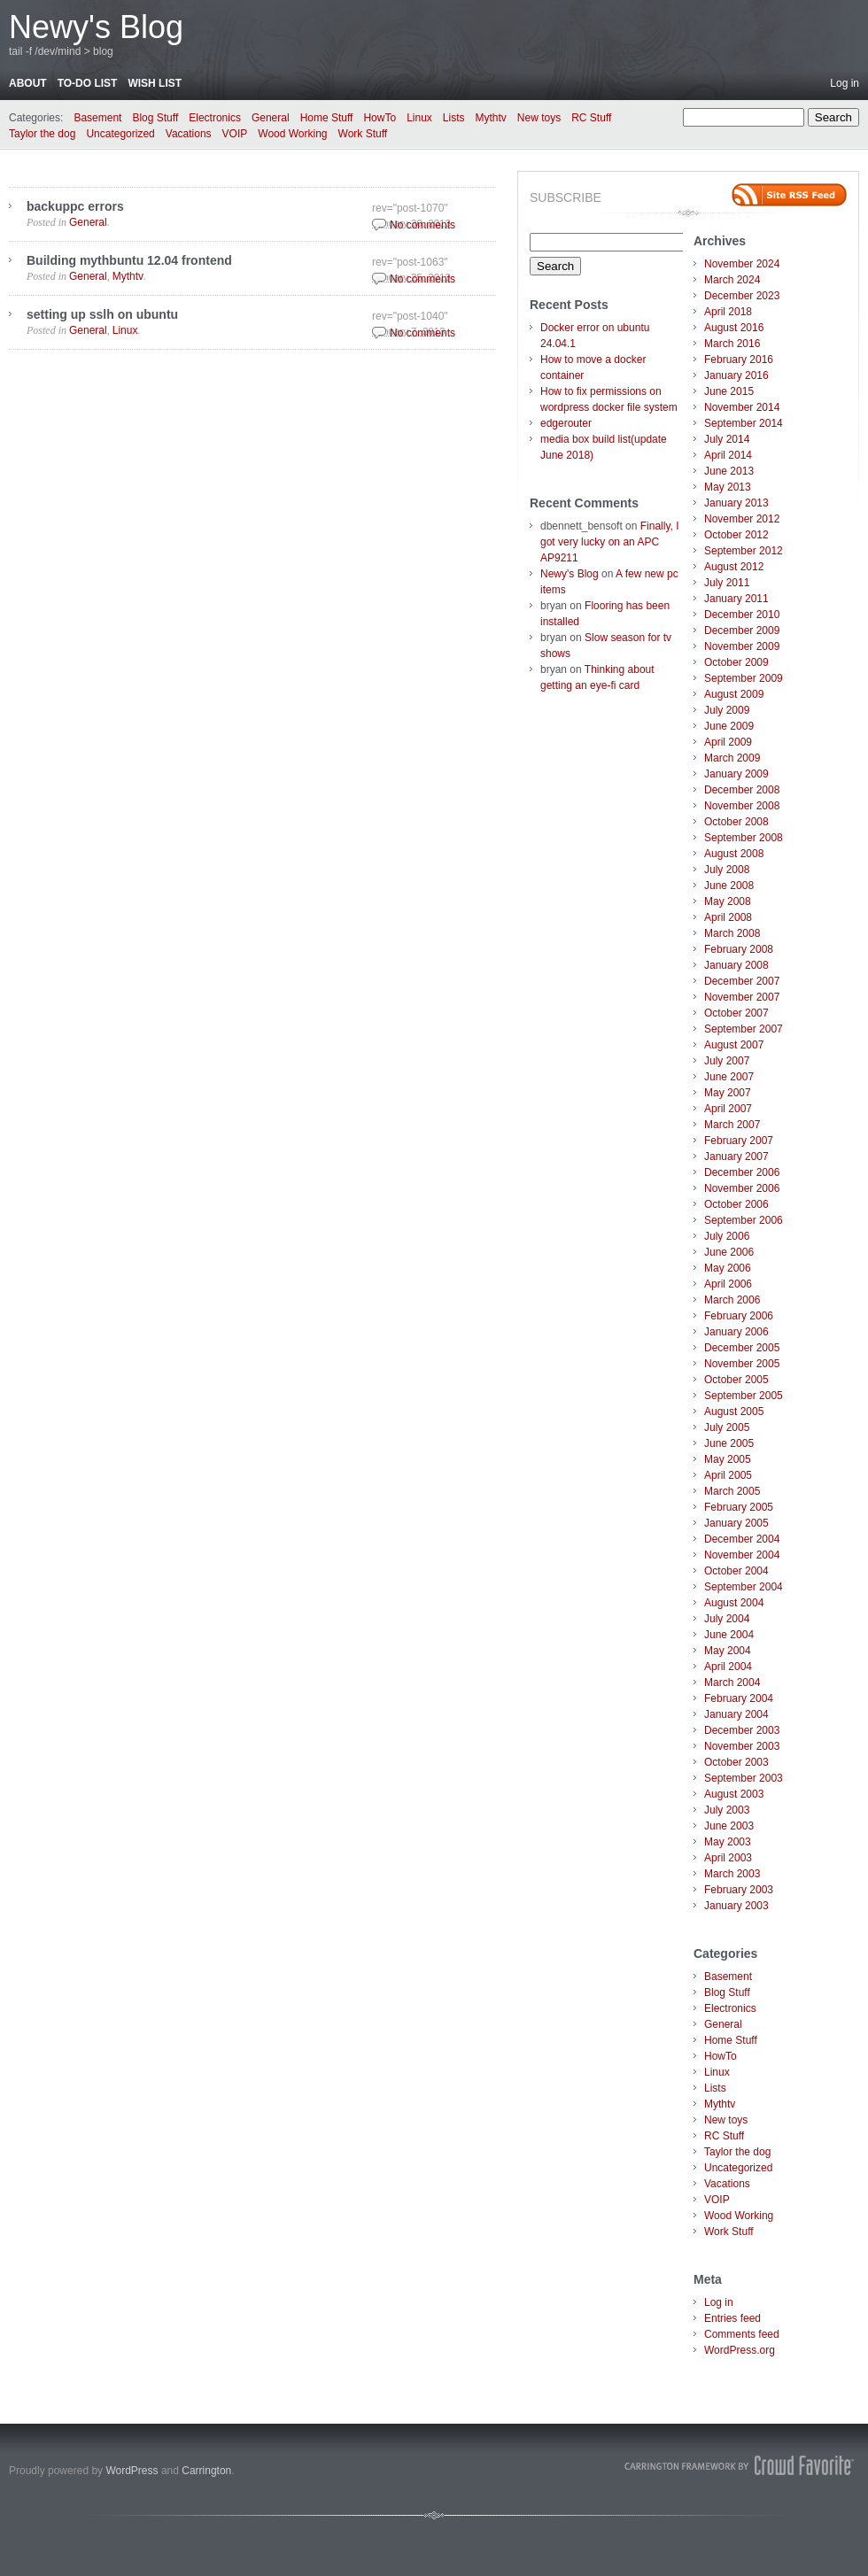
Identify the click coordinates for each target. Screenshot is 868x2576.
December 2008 (741, 790)
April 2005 (728, 1475)
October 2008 (736, 822)
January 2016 (736, 375)
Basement (97, 118)
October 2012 (736, 535)
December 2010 (741, 614)
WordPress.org (739, 2350)
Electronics (215, 118)
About (28, 83)
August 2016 (733, 327)
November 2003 (741, 1746)
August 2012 (733, 567)
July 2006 (726, 1236)
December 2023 (741, 296)
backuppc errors (75, 206)
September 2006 (743, 1220)
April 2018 (728, 312)
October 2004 (736, 1571)
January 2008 (736, 965)
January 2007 (736, 1156)
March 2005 (732, 1491)
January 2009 (736, 774)
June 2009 (729, 726)
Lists (454, 118)
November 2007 (741, 997)
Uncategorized (120, 134)
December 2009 (741, 630)
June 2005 (729, 1443)
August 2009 (733, 694)
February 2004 (738, 1698)
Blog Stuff (155, 118)
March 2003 (732, 1874)
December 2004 (741, 1539)
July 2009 (726, 710)
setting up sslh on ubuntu (102, 314)
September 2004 (743, 1587)
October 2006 (736, 1204)
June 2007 (729, 1077)
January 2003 (736, 1905)
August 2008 (733, 853)
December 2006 (741, 1172)
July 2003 (726, 1810)
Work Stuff (363, 134)
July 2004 (726, 1619)
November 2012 (741, 519)
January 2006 (736, 1332)
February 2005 (738, 1507)
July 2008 (726, 869)
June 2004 (729, 1634)
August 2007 (733, 1045)
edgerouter (566, 423)
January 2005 (736, 1523)
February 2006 (738, 1316)
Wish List (155, 83)
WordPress (131, 2470)
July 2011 (726, 582)
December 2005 (741, 1348)
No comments (422, 225)
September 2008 (743, 838)
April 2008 (728, 917)
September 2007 (743, 1029)
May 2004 (727, 1650)
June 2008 (729, 885)
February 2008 (738, 949)
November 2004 (741, 1555)
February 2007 (738, 1140)
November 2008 (741, 806)
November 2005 (741, 1364)
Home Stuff (326, 118)
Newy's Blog (96, 27)
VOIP (235, 134)
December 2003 (741, 1730)
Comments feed (741, 2334)
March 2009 (732, 758)
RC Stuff (591, 118)
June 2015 (729, 391)
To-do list (88, 83)
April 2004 (728, 1666)
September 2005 (743, 1395)
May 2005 (727, 1459)
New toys (539, 118)
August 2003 (733, 1794)
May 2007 (727, 1093)
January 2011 (736, 598)
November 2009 (741, 646)
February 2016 (738, 359)
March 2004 (732, 1682)
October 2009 (736, 662)
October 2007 (736, 1013)
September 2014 (743, 423)
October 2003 (736, 1762)
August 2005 (733, 1411)
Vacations (189, 134)
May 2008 (727, 901)
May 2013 (727, 487)
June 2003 (729, 1826)
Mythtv (491, 118)
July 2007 (726, 1061)
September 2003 (743, 1778)
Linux (419, 118)
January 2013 (736, 503)
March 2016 (732, 343)
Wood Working (292, 134)
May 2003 (727, 1842)
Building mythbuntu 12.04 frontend (129, 260)
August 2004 (733, 1603)
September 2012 (743, 551)
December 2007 (741, 981)
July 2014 (726, 439)
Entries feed (732, 2318)
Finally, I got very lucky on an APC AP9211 (609, 542)
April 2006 (728, 1284)
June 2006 (729, 1252)
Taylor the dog (42, 134)
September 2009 (743, 678)
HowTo (379, 118)
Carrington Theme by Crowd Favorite (739, 2465)
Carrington (206, 2470)
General (271, 118)
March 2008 (732, 933)
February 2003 (738, 1890)
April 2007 (728, 1108)
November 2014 (741, 407)
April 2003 (728, 1858)
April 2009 (728, 742)
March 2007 (732, 1124)
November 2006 (741, 1188)
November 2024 (741, 264)
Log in (844, 83)
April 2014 (728, 455)
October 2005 (736, 1379)
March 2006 (732, 1300)
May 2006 (727, 1268)
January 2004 (736, 1714)
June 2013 (729, 471)
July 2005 (726, 1427)
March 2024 (732, 280)
